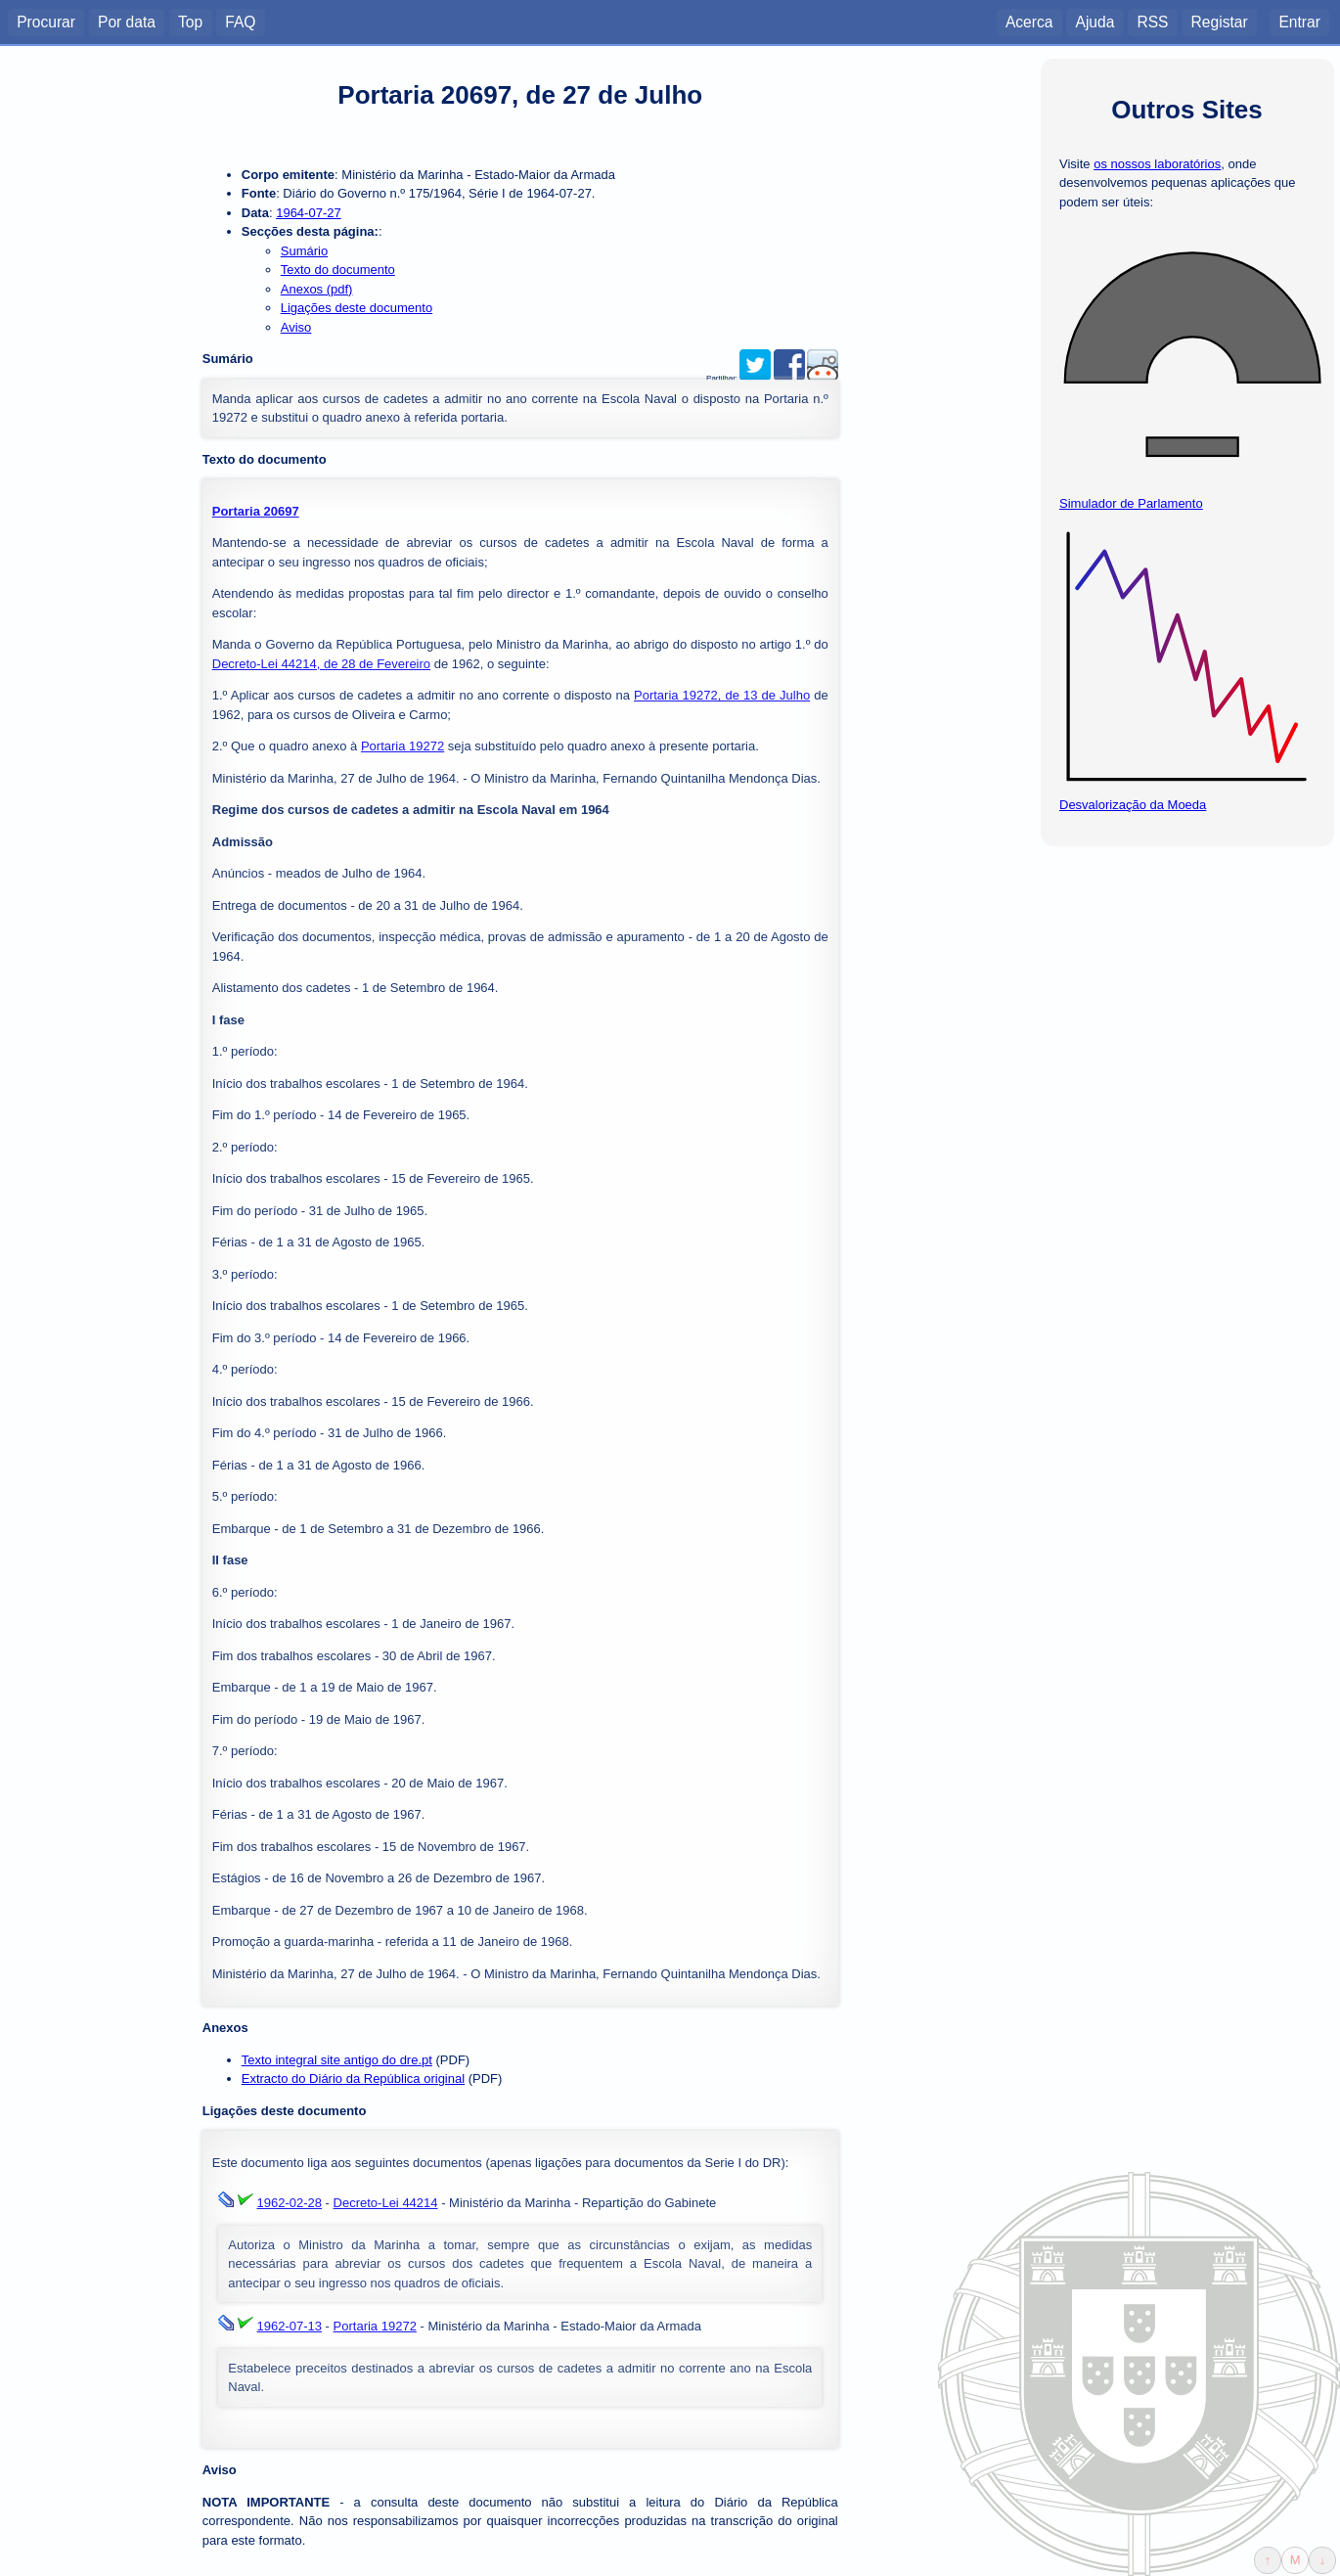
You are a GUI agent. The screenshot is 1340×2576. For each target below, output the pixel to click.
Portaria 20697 (255, 511)
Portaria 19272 (402, 746)
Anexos (225, 2027)
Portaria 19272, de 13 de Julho (722, 695)
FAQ (240, 21)
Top (190, 21)
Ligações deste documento (356, 307)
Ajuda (1094, 21)
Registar (1219, 21)
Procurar (46, 21)
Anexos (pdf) (317, 289)
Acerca (1029, 21)
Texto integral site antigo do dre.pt (337, 2060)
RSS (1152, 21)
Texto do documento (338, 269)
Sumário (304, 251)
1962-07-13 (290, 2326)
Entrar (1298, 21)
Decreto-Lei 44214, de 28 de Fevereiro (321, 663)
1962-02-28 (290, 2202)
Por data (127, 21)
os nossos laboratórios (1157, 164)
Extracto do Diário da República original (353, 2078)
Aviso (296, 327)
